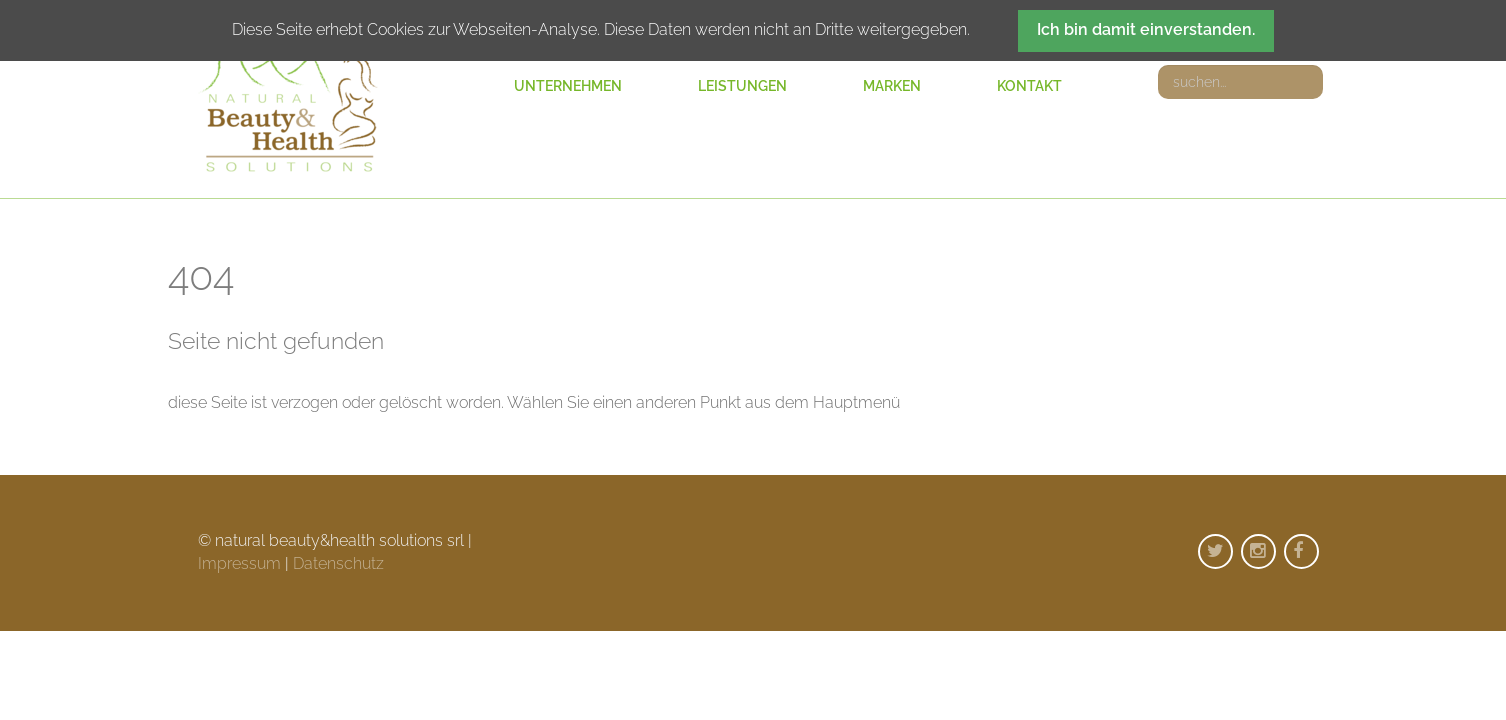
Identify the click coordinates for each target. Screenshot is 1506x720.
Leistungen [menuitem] (742, 86)
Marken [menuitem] (892, 86)
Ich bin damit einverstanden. (1146, 29)
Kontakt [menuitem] (1029, 86)
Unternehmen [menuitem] (568, 86)
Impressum (239, 563)
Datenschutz (338, 563)
